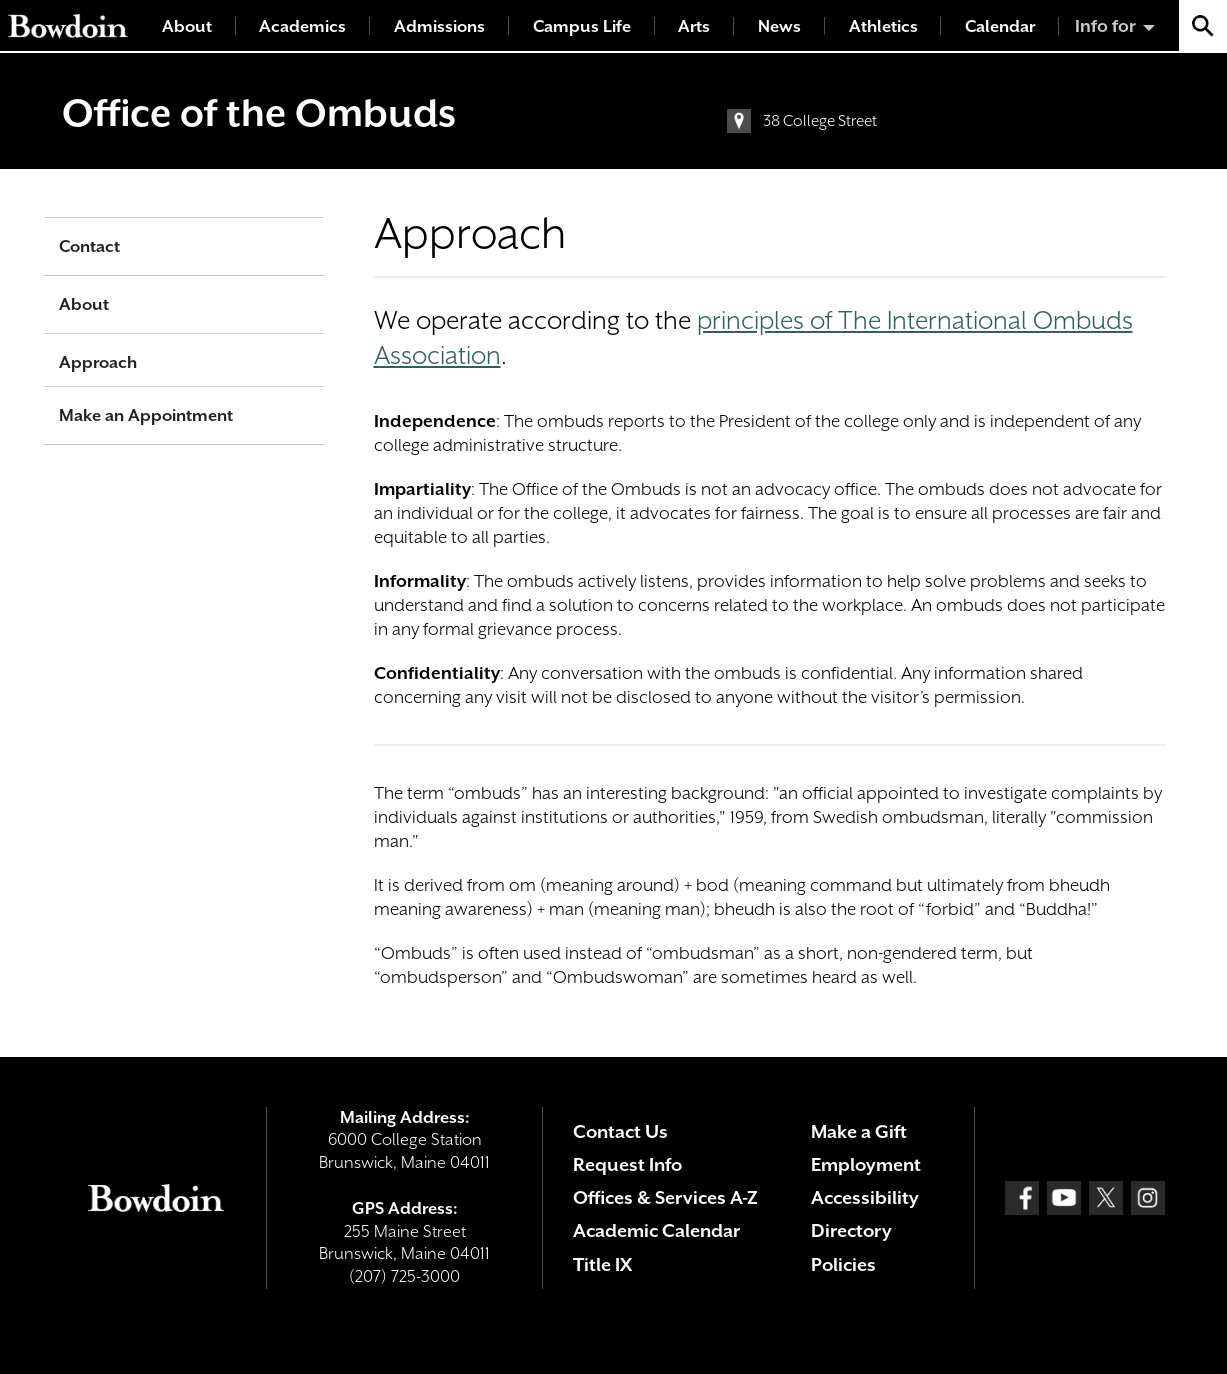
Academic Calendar (656, 1230)
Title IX (602, 1264)
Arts (694, 26)
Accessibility (865, 1197)
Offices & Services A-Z (665, 1197)
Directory (851, 1230)
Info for (1105, 26)
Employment (866, 1164)
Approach (98, 362)
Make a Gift (859, 1131)
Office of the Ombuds (259, 113)
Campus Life (582, 26)
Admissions (439, 26)
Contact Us (620, 1131)
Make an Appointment (146, 415)
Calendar (1000, 26)
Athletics (883, 26)
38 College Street (820, 121)
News (779, 26)
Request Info (627, 1164)
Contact (89, 246)
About (187, 26)
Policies (843, 1264)
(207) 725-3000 (404, 1276)
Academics (302, 26)
